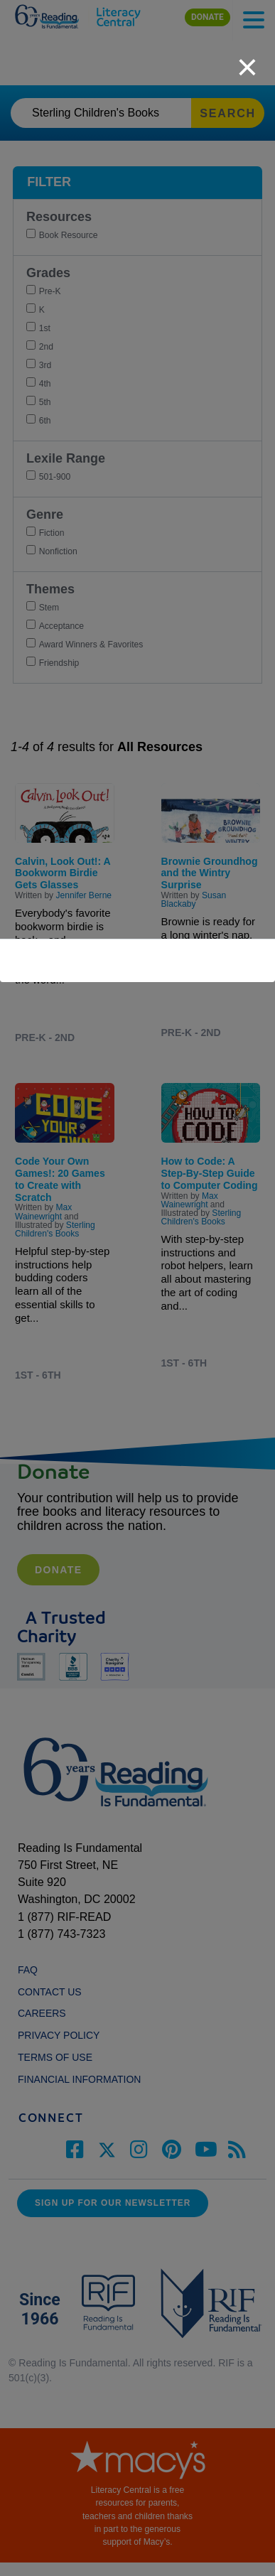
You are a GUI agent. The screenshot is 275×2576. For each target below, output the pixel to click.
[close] (247, 59)
